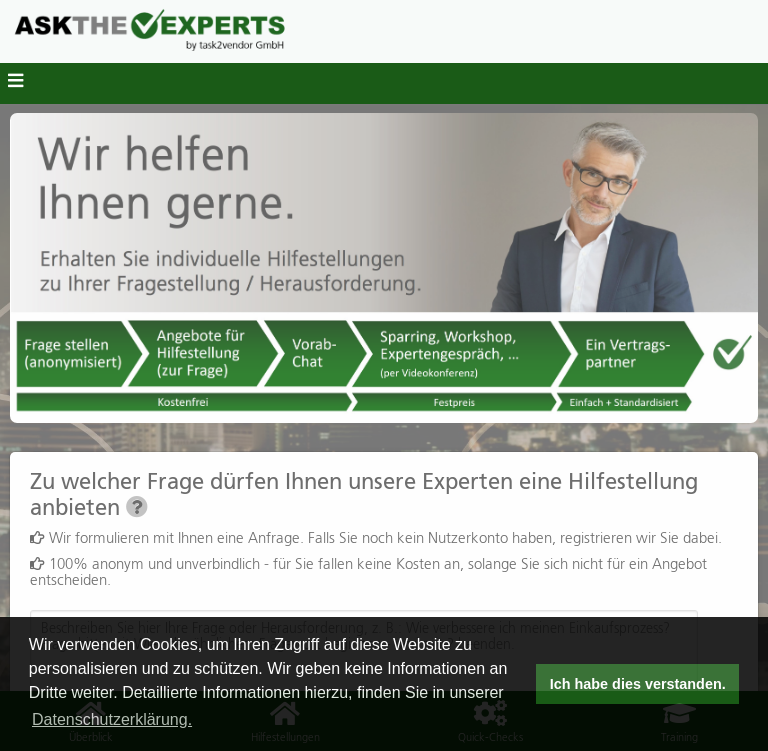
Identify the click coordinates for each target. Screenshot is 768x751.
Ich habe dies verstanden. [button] (638, 684)
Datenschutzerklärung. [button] (112, 719)
